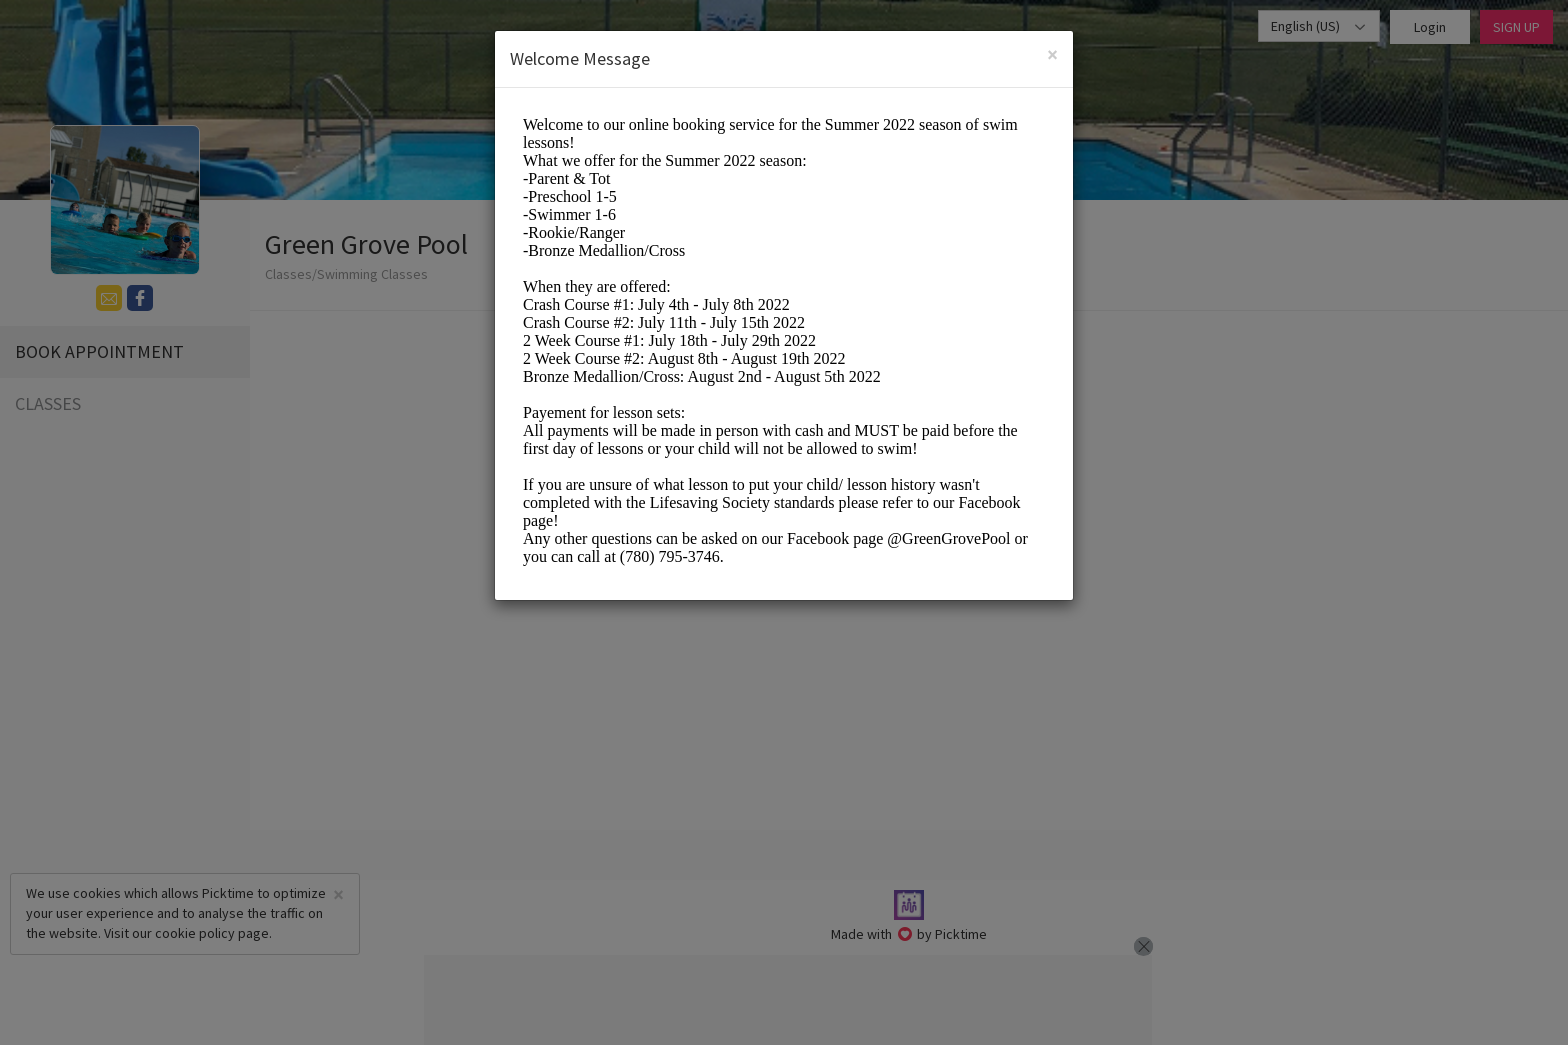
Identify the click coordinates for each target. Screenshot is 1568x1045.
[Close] (1052, 54)
